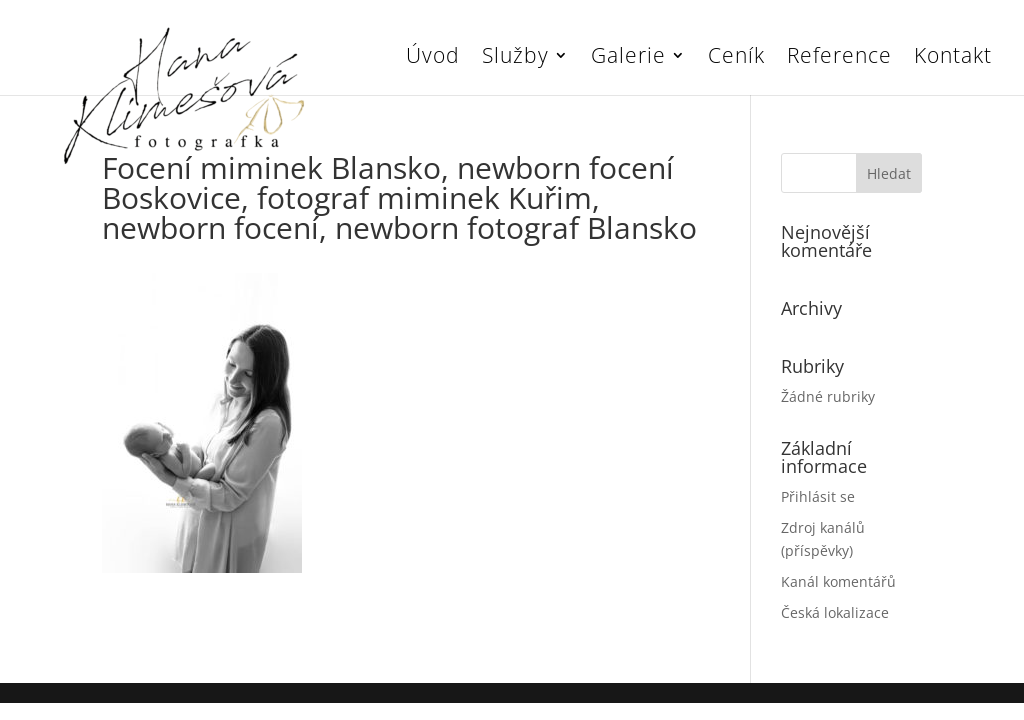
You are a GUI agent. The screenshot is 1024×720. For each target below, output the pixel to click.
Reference (839, 58)
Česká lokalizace (835, 612)
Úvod (433, 58)
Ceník (736, 58)
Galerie (628, 58)
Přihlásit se (818, 496)
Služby (515, 58)
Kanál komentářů (838, 581)
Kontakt (953, 58)
